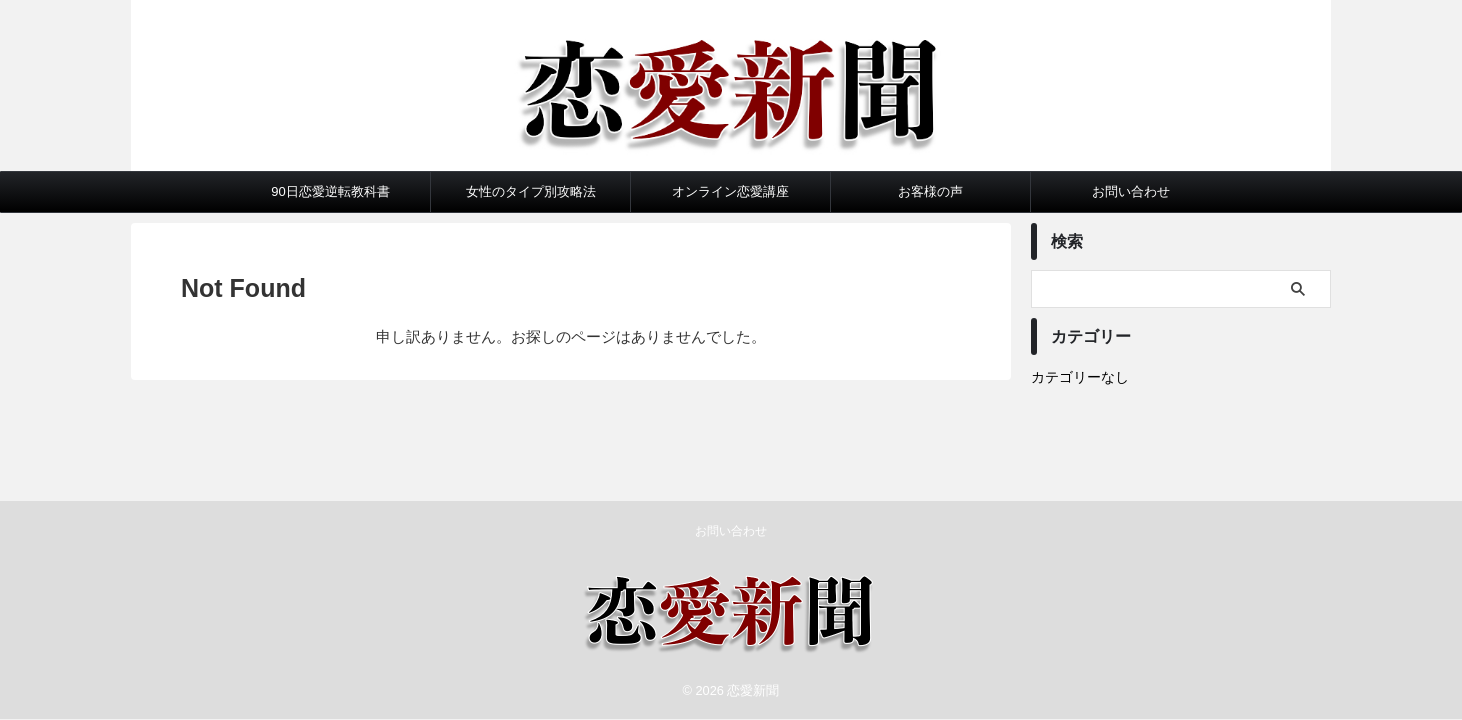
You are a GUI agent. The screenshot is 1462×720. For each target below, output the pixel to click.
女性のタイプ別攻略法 (531, 191)
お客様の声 (930, 191)
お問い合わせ (1131, 191)
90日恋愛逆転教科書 (330, 191)
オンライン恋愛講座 (730, 191)
